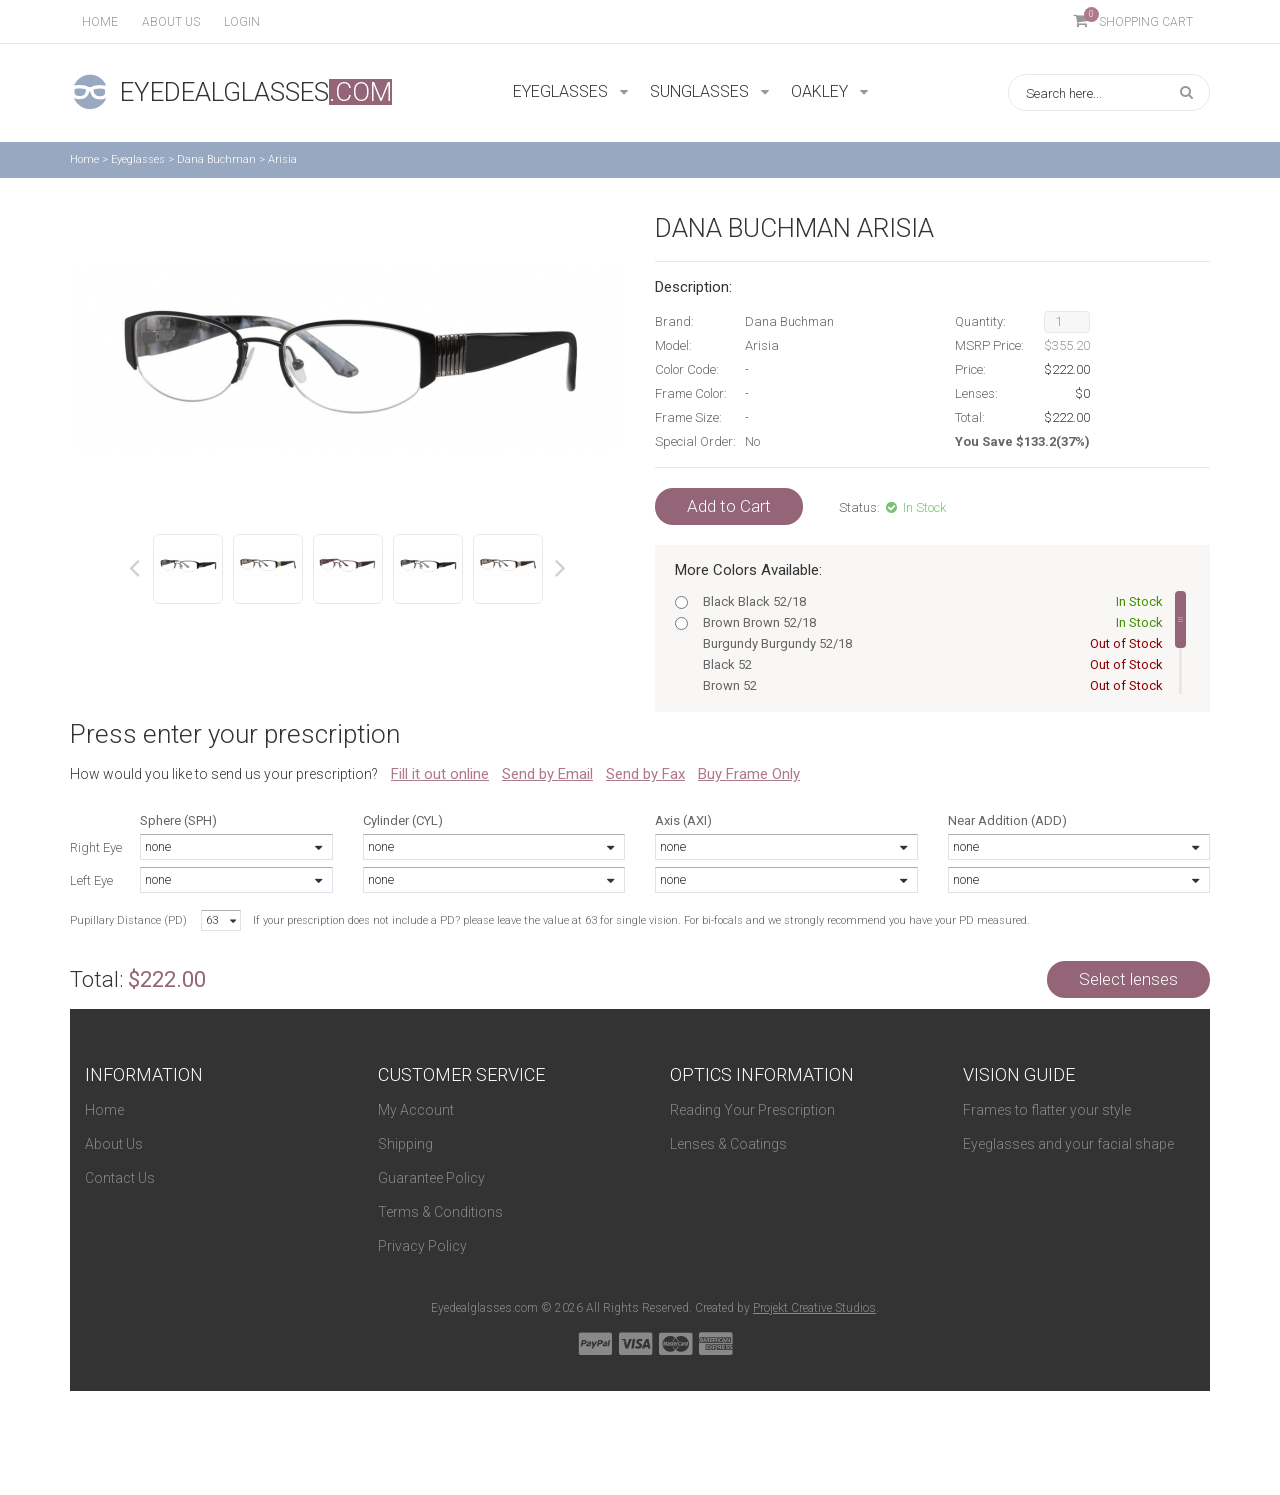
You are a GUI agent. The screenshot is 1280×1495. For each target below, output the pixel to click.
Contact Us (120, 1178)
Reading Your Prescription (752, 1110)
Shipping (405, 1144)
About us (171, 22)
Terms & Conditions (440, 1212)
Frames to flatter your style (1047, 1110)
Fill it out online (440, 774)
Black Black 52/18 (929, 601)
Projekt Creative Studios (814, 1308)
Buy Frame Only (749, 774)
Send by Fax (645, 774)
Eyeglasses (138, 159)
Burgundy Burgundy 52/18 (929, 643)
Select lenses (1128, 979)
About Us (114, 1144)
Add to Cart (729, 506)
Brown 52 (929, 685)
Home (100, 22)
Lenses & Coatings (728, 1144)
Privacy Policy (422, 1246)
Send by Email (547, 774)
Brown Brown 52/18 (929, 622)
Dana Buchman (216, 159)
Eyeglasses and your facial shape (1068, 1144)
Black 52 (929, 664)
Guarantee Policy (431, 1178)
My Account (416, 1110)
